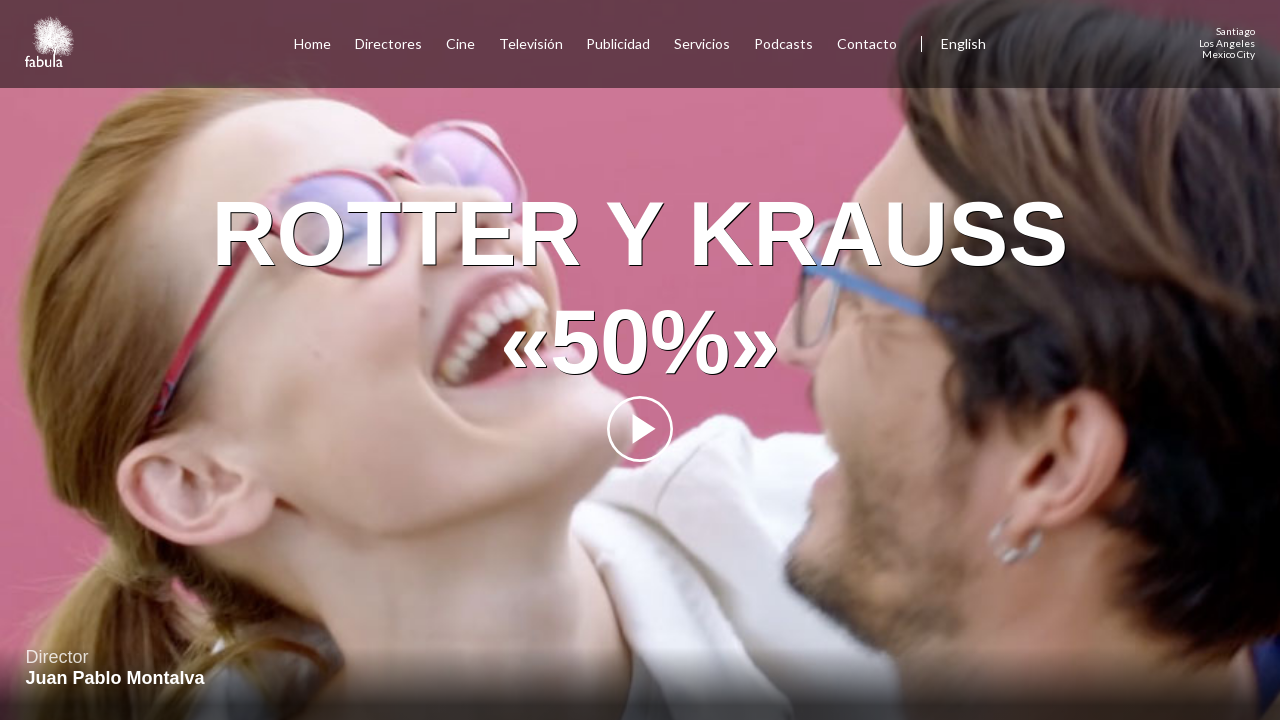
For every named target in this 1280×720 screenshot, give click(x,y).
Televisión (531, 43)
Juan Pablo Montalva (115, 678)
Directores (388, 43)
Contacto (867, 43)
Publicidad (618, 43)
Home (312, 43)
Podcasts (783, 43)
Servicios (702, 43)
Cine (460, 43)
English (963, 43)
